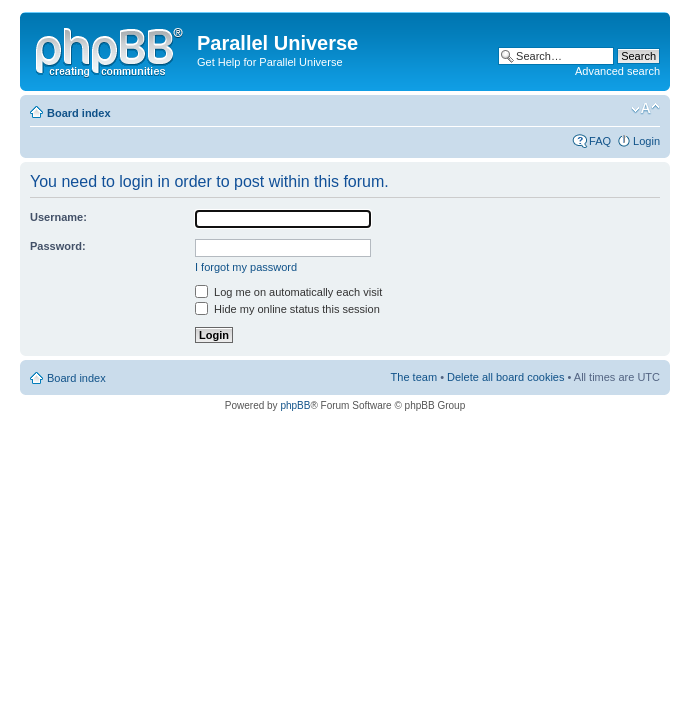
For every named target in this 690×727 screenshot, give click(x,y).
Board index (79, 113)
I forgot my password (246, 267)
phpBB (295, 405)
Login (646, 141)
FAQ (600, 141)
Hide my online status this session (287, 309)
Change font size (645, 109)
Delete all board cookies (505, 377)
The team (414, 377)
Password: (58, 246)
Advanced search (617, 71)
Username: (58, 217)
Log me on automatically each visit (288, 292)
